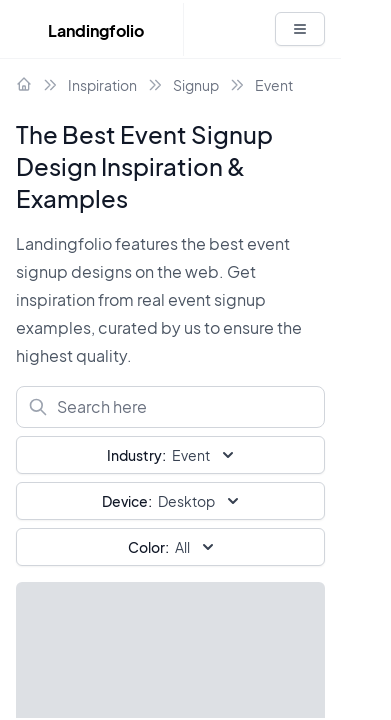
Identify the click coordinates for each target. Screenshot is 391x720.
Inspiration (102, 85)
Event (274, 85)
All (173, 547)
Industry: (136, 455)
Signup (196, 85)
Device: (127, 501)
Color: (148, 547)
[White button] (300, 29)
